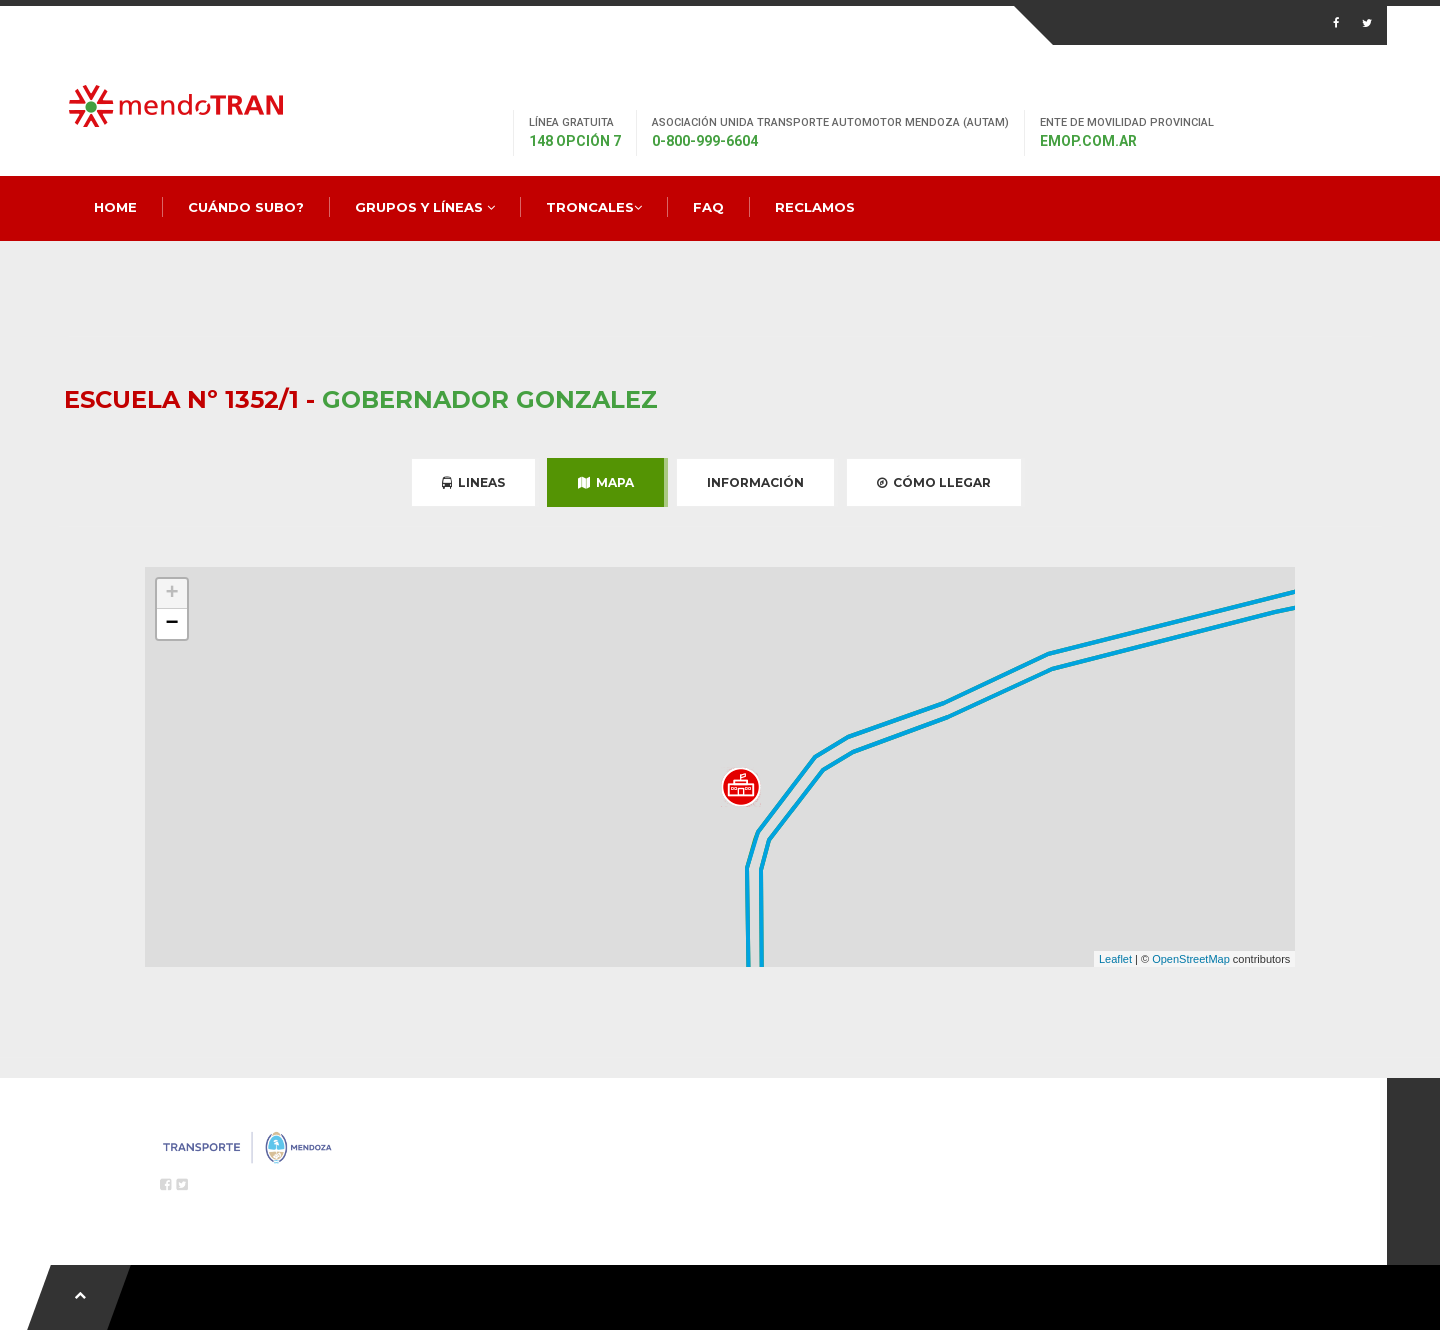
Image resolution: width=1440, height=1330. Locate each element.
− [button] (172, 624)
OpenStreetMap (1191, 959)
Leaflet (1115, 959)
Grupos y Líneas (425, 207)
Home (115, 207)
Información (755, 482)
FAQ (708, 207)
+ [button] (172, 594)
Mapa (606, 482)
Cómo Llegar (934, 482)
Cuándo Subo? (246, 207)
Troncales (594, 207)
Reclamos (815, 207)
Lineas (473, 482)
